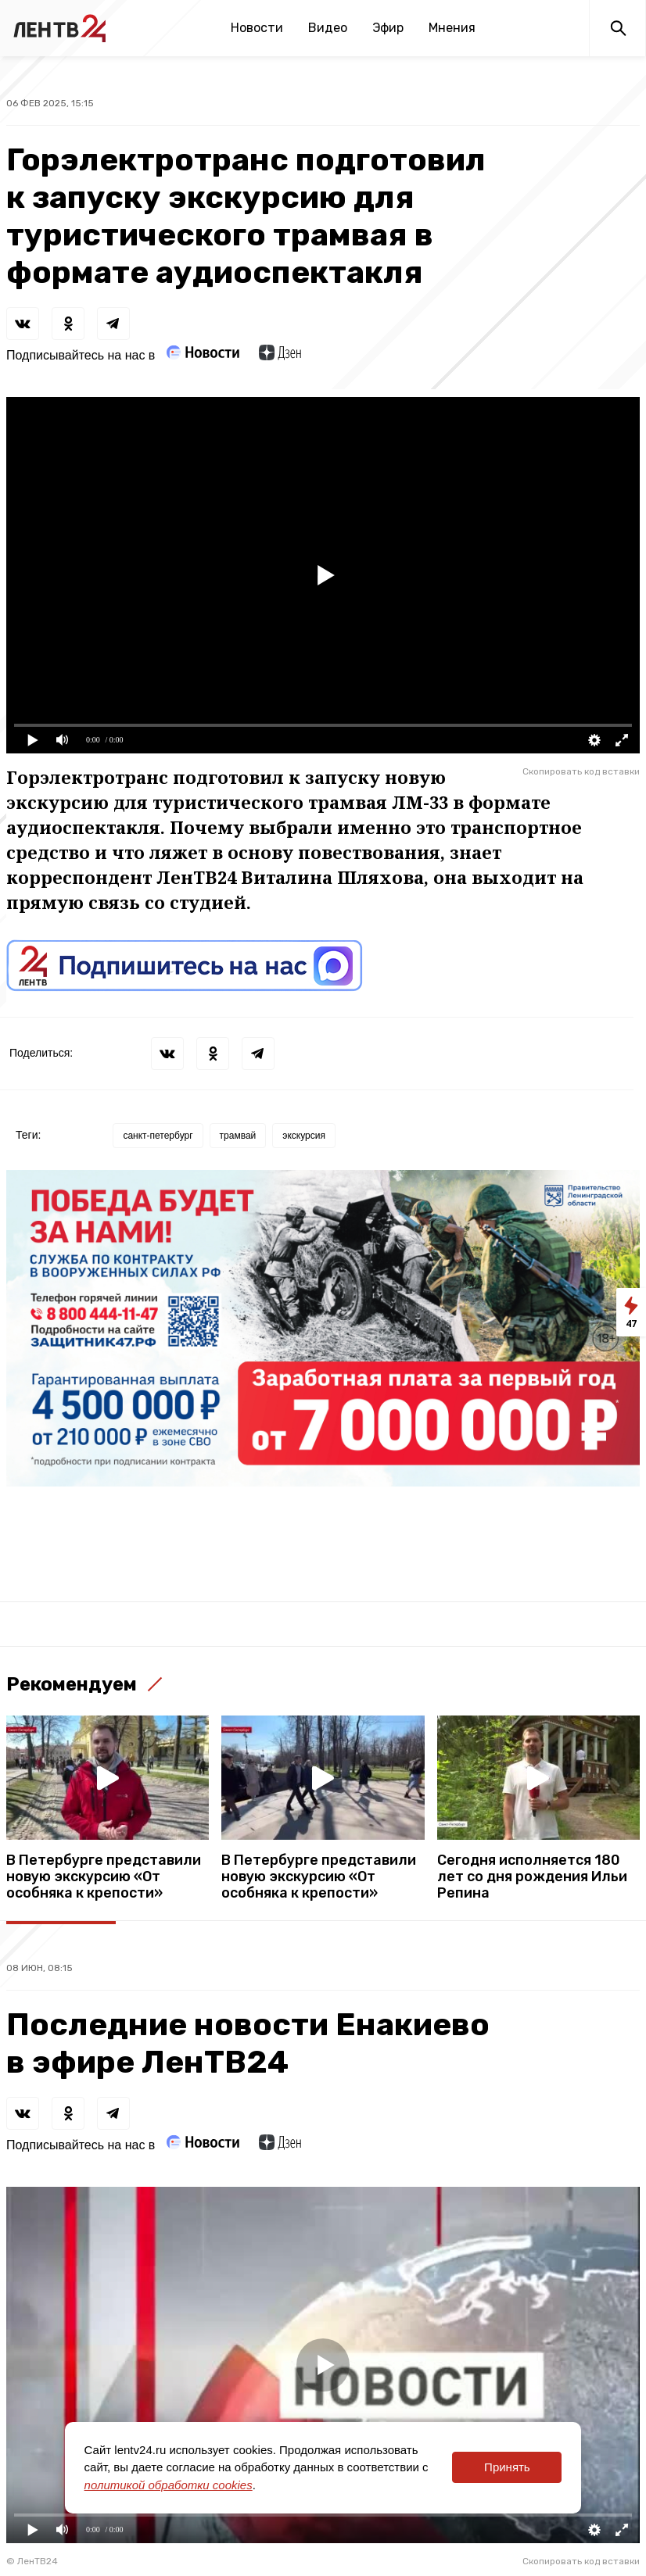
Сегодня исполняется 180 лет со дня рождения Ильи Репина (532, 1877)
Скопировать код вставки (581, 771)
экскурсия (303, 1135)
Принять (507, 2467)
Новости (257, 27)
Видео (327, 27)
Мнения (452, 27)
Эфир (388, 27)
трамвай (238, 1135)
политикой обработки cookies (168, 2485)
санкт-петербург (157, 1135)
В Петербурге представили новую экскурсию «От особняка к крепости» (103, 1877)
